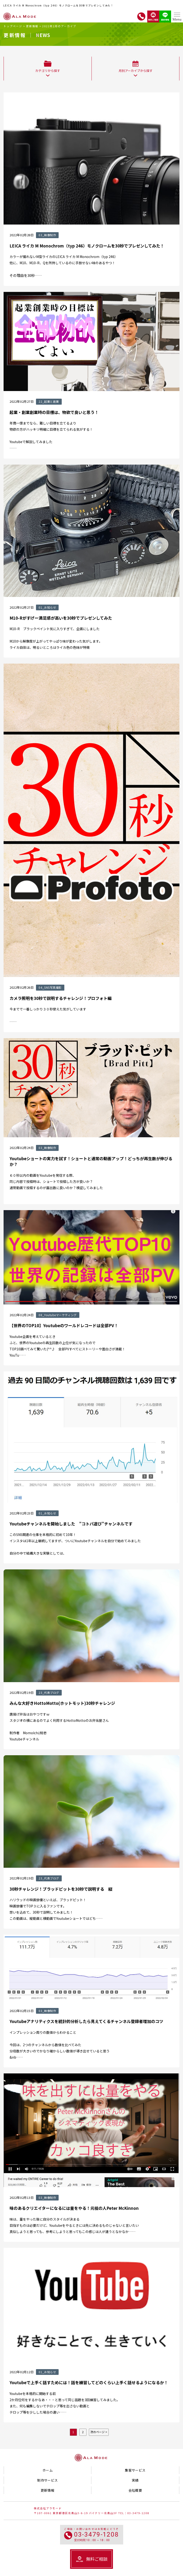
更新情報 (32, 26)
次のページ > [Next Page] (98, 2432)
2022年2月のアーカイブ (59, 26)
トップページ (13, 26)
